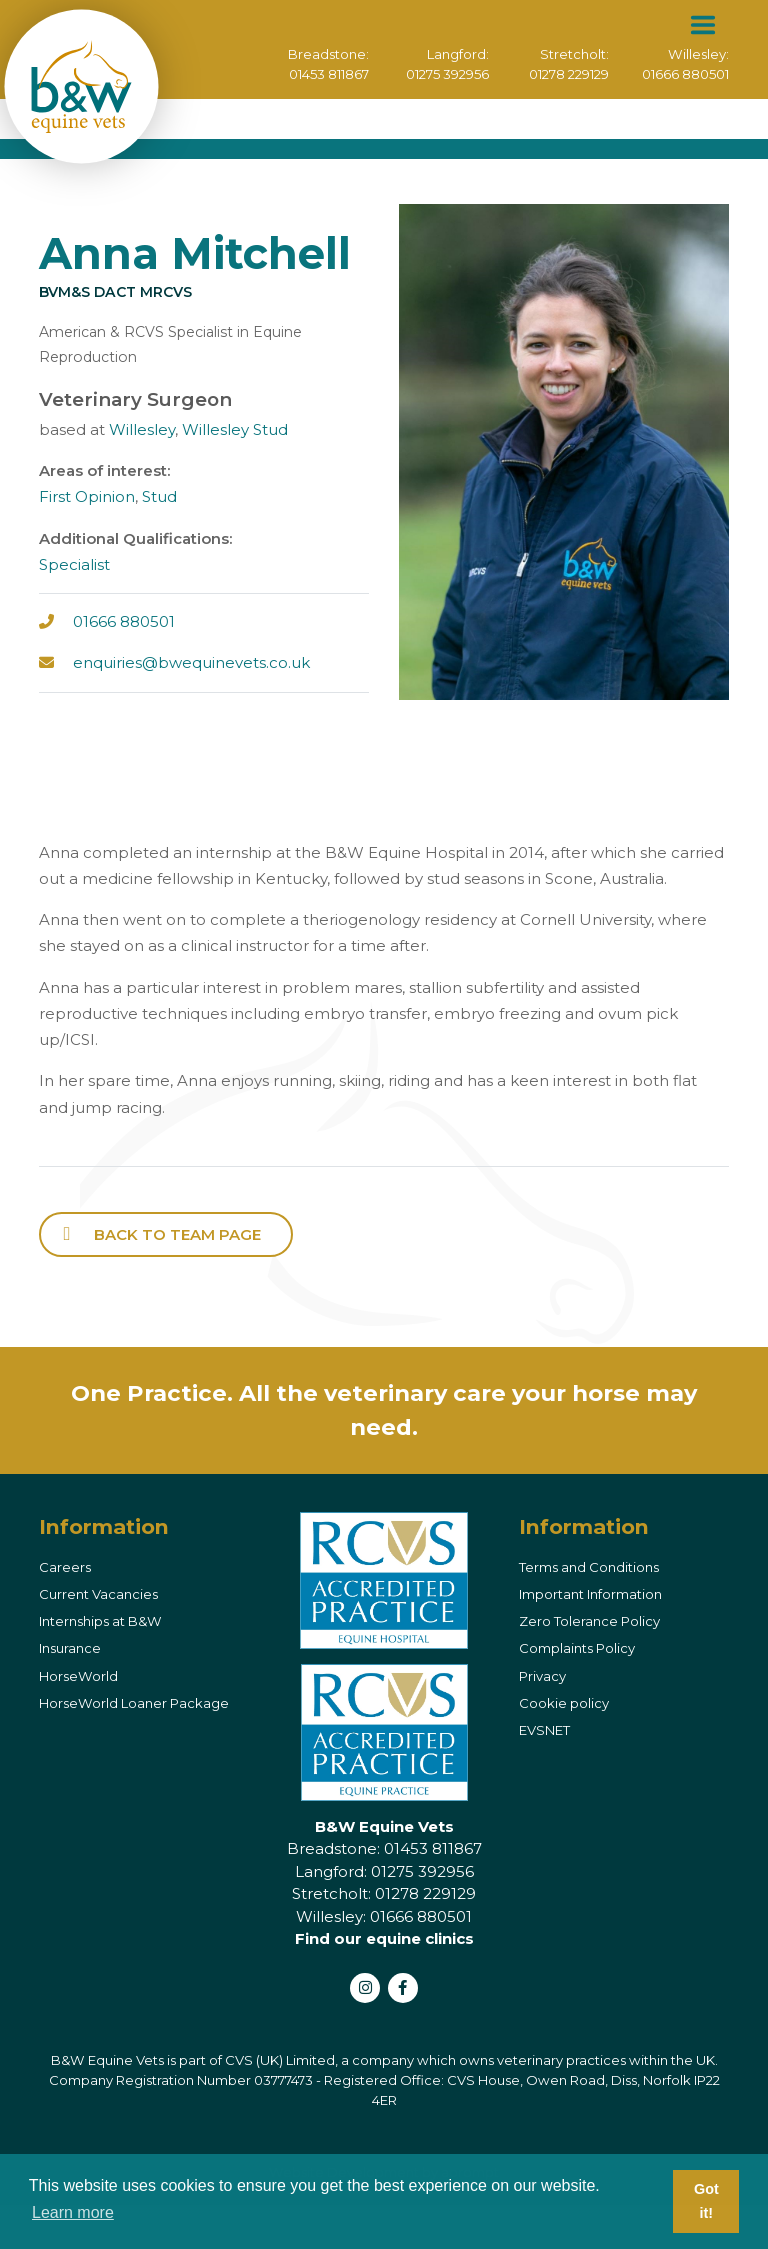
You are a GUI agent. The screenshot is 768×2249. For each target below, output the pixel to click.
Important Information (590, 1594)
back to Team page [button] (177, 1234)
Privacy (542, 1676)
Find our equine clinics (384, 1938)
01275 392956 (445, 74)
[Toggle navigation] (702, 25)
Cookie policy (564, 1703)
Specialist (74, 564)
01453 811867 (326, 74)
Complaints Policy (577, 1648)
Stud (159, 496)
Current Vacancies (98, 1594)
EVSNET (544, 1730)
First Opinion (87, 496)
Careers (65, 1567)
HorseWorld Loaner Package (134, 1703)
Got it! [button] (706, 2201)
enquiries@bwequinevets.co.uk (191, 662)
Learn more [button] (73, 2212)
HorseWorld (78, 1676)
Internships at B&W (100, 1621)
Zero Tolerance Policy (589, 1621)
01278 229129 (567, 74)
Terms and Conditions (589, 1567)
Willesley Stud (235, 429)
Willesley (142, 429)
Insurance (70, 1648)
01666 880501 (684, 74)
